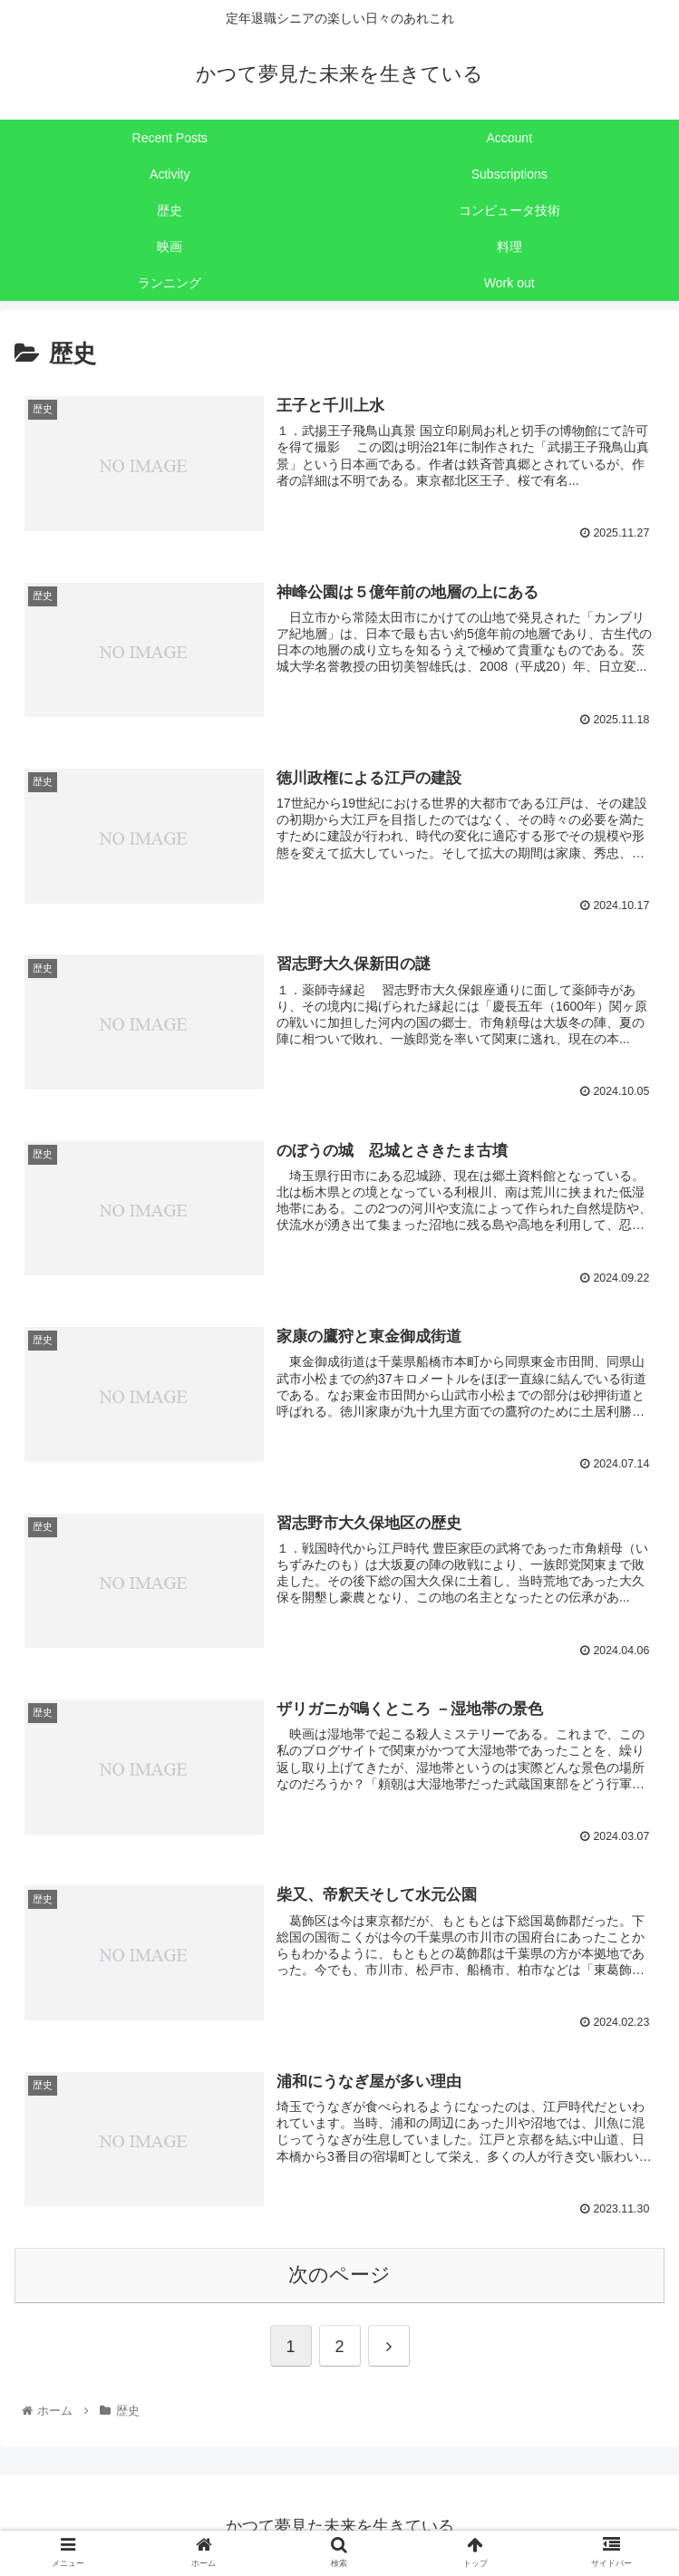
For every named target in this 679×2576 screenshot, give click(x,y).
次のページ (339, 2271)
